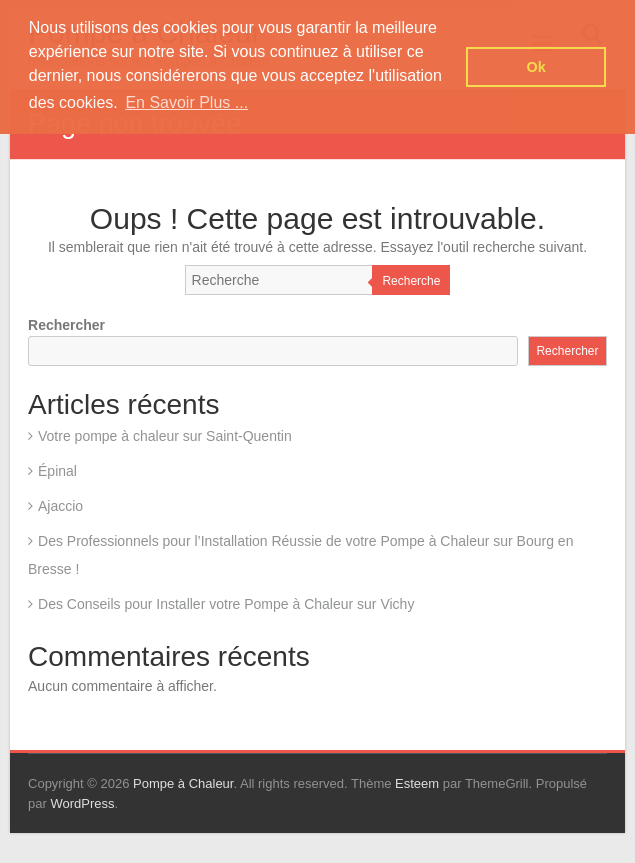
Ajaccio (60, 506)
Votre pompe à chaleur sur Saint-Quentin (165, 436)
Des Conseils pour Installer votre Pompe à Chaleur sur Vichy (226, 604)
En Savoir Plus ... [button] (186, 102)
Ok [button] (536, 67)
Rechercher (66, 325)
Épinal (57, 471)
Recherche (411, 281)
